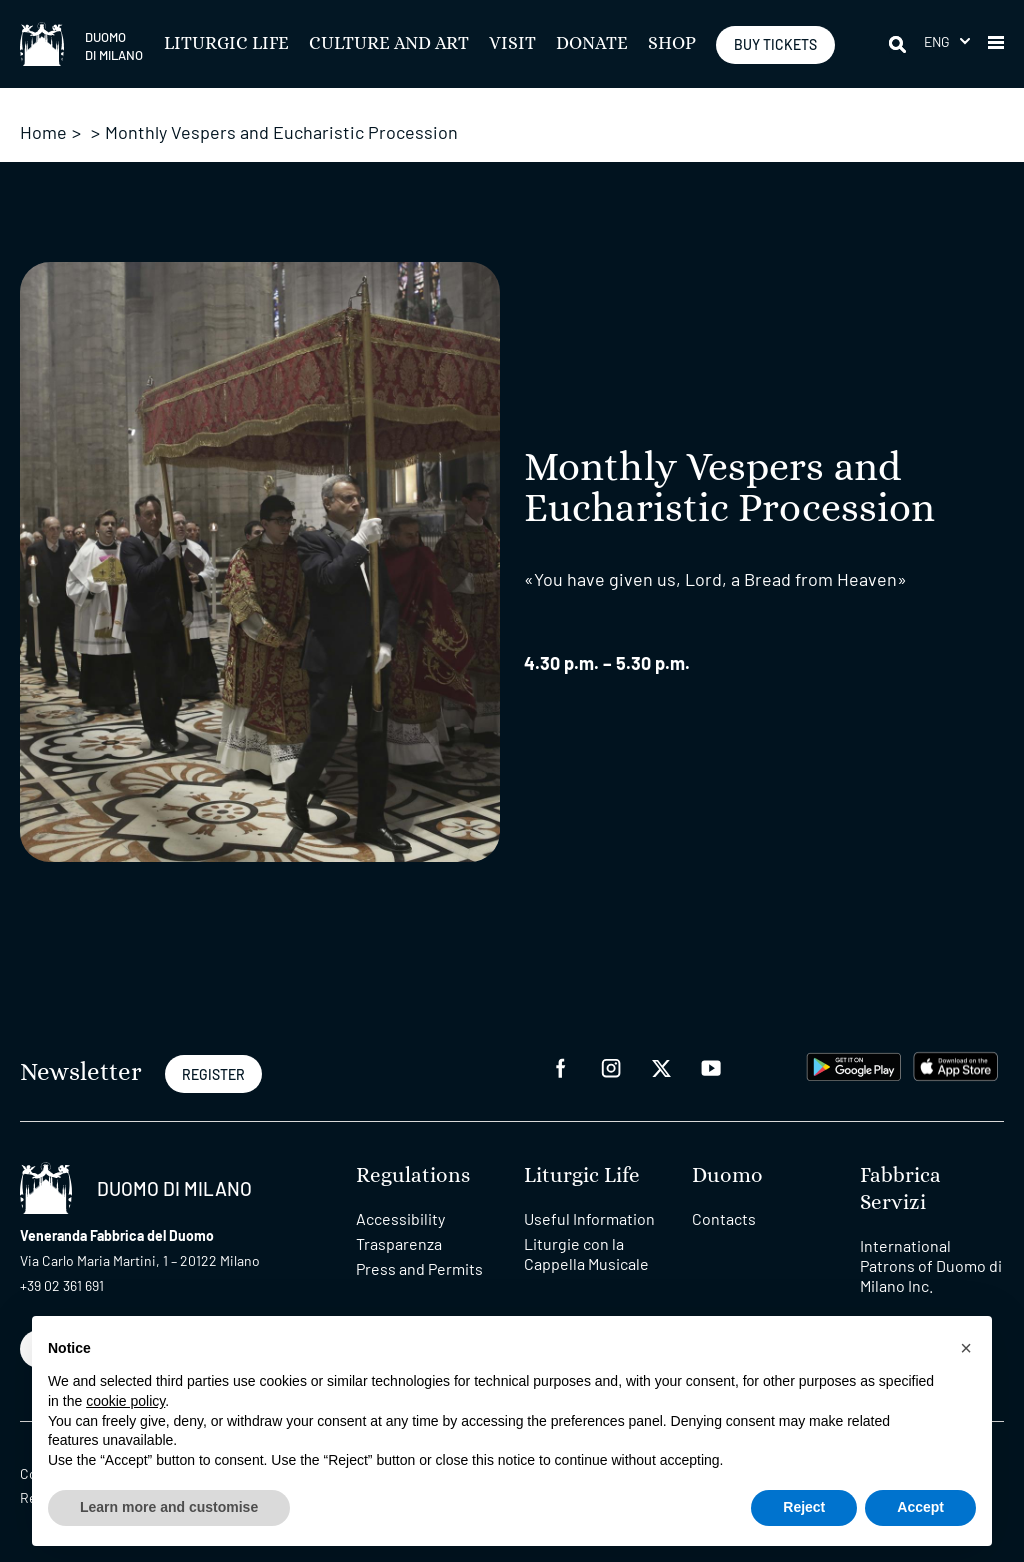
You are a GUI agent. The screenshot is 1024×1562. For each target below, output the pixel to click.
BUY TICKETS (775, 44)
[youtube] (711, 1066)
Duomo (727, 1175)
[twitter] (661, 1066)
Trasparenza (399, 1243)
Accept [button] (920, 1507)
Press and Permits (419, 1268)
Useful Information (589, 1218)
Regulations (413, 1175)
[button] (947, 41)
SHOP (672, 44)
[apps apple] (955, 1064)
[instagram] (611, 1066)
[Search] (899, 44)
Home (43, 132)
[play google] (854, 1064)
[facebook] (561, 1066)
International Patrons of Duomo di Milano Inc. (931, 1265)
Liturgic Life (226, 44)
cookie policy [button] (125, 1401)
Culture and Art (389, 44)
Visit (512, 44)
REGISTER (213, 1074)
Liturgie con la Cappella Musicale (586, 1253)
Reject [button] (804, 1507)
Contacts (724, 1218)
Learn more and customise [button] (169, 1507)
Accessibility (400, 1218)
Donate (592, 44)
